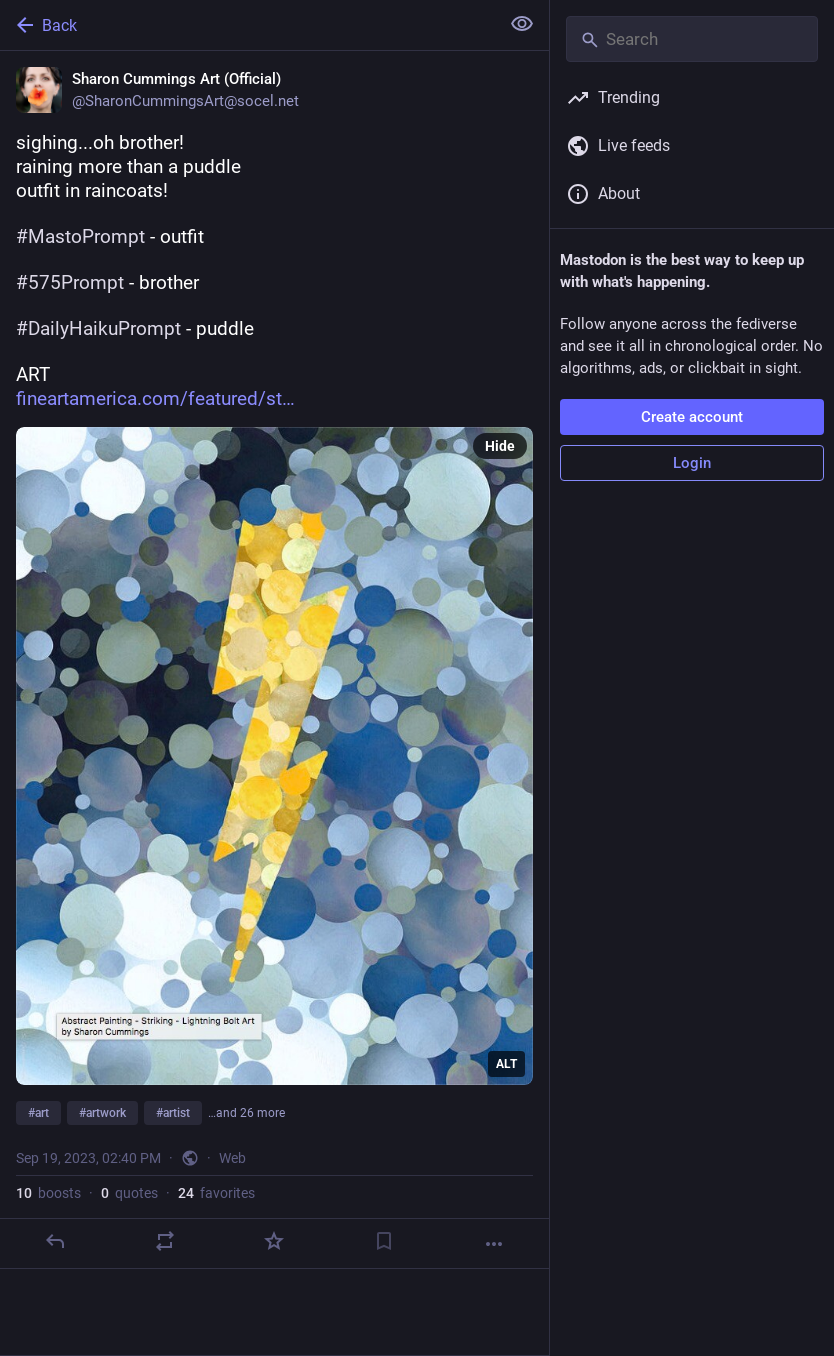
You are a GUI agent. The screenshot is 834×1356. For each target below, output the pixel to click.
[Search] (692, 39)
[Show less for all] (522, 24)
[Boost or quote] (165, 1241)
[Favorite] (274, 1241)
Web (232, 1158)
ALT (506, 1064)
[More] (494, 1244)
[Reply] (55, 1241)
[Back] (247, 25)
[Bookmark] (384, 1241)
